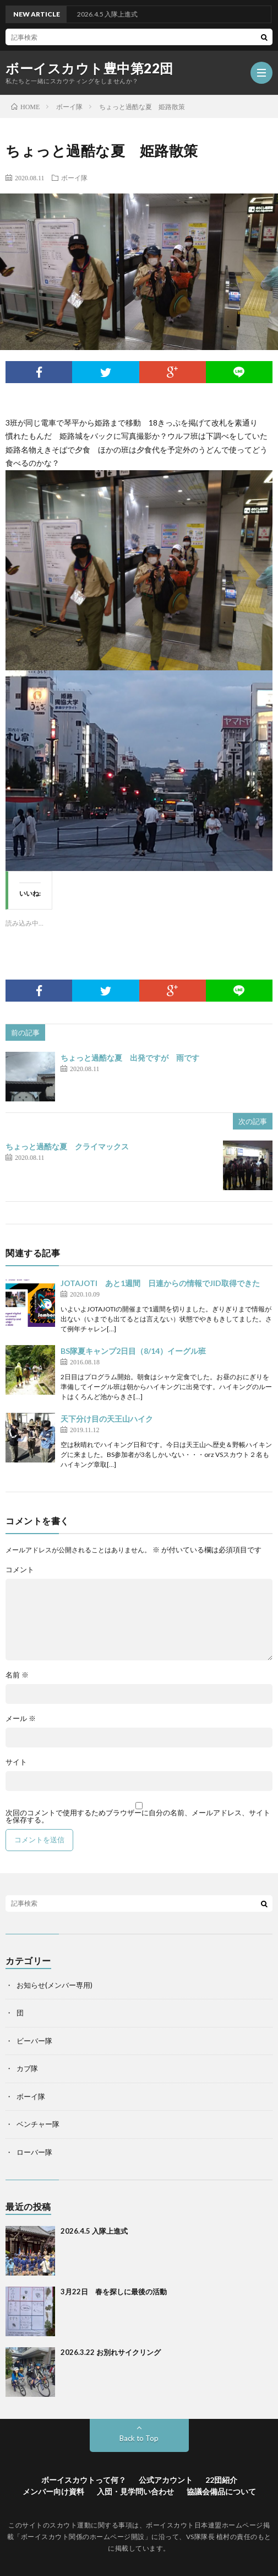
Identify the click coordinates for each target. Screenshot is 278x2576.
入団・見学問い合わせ (135, 2491)
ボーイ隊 (74, 177)
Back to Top (139, 2438)
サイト (16, 1762)
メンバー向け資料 (53, 2491)
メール (21, 1718)
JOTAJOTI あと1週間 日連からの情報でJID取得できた (160, 1283)
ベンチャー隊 (38, 2124)
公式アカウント (166, 2479)
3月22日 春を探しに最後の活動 (114, 2291)
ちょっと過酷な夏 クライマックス (67, 1146)
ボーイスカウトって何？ (83, 2479)
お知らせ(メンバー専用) (54, 1985)
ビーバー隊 (34, 2040)
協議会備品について (221, 2491)
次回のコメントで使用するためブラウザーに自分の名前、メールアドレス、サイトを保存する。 (138, 1816)
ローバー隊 (34, 2152)
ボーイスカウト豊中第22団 (89, 68)
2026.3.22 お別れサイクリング (111, 2352)
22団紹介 (221, 2479)
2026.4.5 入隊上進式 (94, 2231)
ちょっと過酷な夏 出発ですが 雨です (130, 1057)
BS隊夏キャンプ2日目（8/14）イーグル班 (133, 1351)
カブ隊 (27, 2068)
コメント (20, 1569)
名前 (17, 1675)
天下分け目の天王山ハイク (107, 1418)
